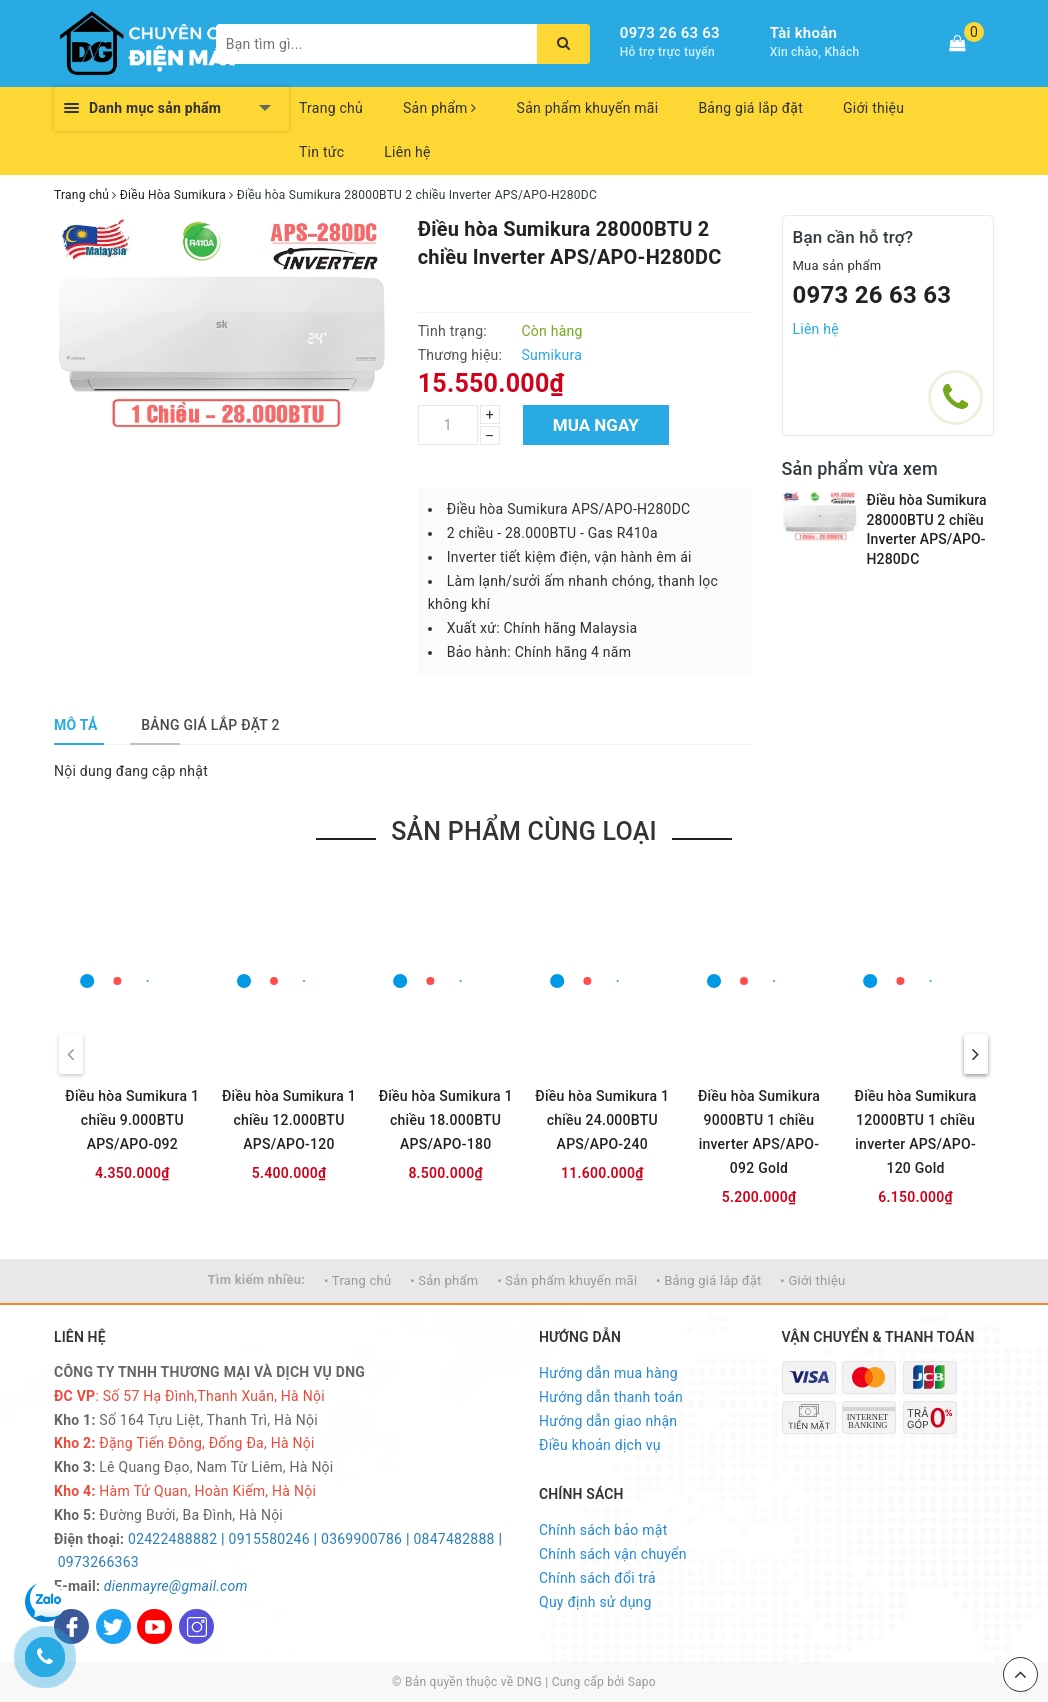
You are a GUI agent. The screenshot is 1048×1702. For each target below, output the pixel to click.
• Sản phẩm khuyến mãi (567, 1280)
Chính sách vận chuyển (613, 1554)
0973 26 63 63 (670, 33)
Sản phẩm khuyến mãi (588, 108)
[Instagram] (196, 1626)
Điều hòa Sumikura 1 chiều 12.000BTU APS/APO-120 (289, 1120)
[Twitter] (113, 1626)
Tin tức (321, 152)
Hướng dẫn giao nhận (608, 1421)
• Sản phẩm (444, 1280)
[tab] (76, 725)
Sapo (642, 1682)
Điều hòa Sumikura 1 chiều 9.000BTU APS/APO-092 (132, 1120)
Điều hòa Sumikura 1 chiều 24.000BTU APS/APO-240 (602, 1120)
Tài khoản (803, 33)
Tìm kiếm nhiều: (257, 1279)
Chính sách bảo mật (603, 1530)
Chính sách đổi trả (597, 1578)
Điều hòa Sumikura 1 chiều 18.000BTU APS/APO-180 (446, 1120)
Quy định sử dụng (595, 1602)
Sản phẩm (440, 108)
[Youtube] (154, 1626)
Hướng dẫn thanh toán (611, 1397)
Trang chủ (331, 108)
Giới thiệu (873, 108)
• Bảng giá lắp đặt (709, 1280)
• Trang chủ (357, 1280)
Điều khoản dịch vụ (600, 1445)
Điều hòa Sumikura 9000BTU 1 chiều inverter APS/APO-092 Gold (759, 1132)
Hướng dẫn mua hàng (608, 1373)
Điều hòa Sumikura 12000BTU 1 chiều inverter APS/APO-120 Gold (916, 1132)
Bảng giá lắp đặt (750, 108)
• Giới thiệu (812, 1280)
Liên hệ (407, 152)
